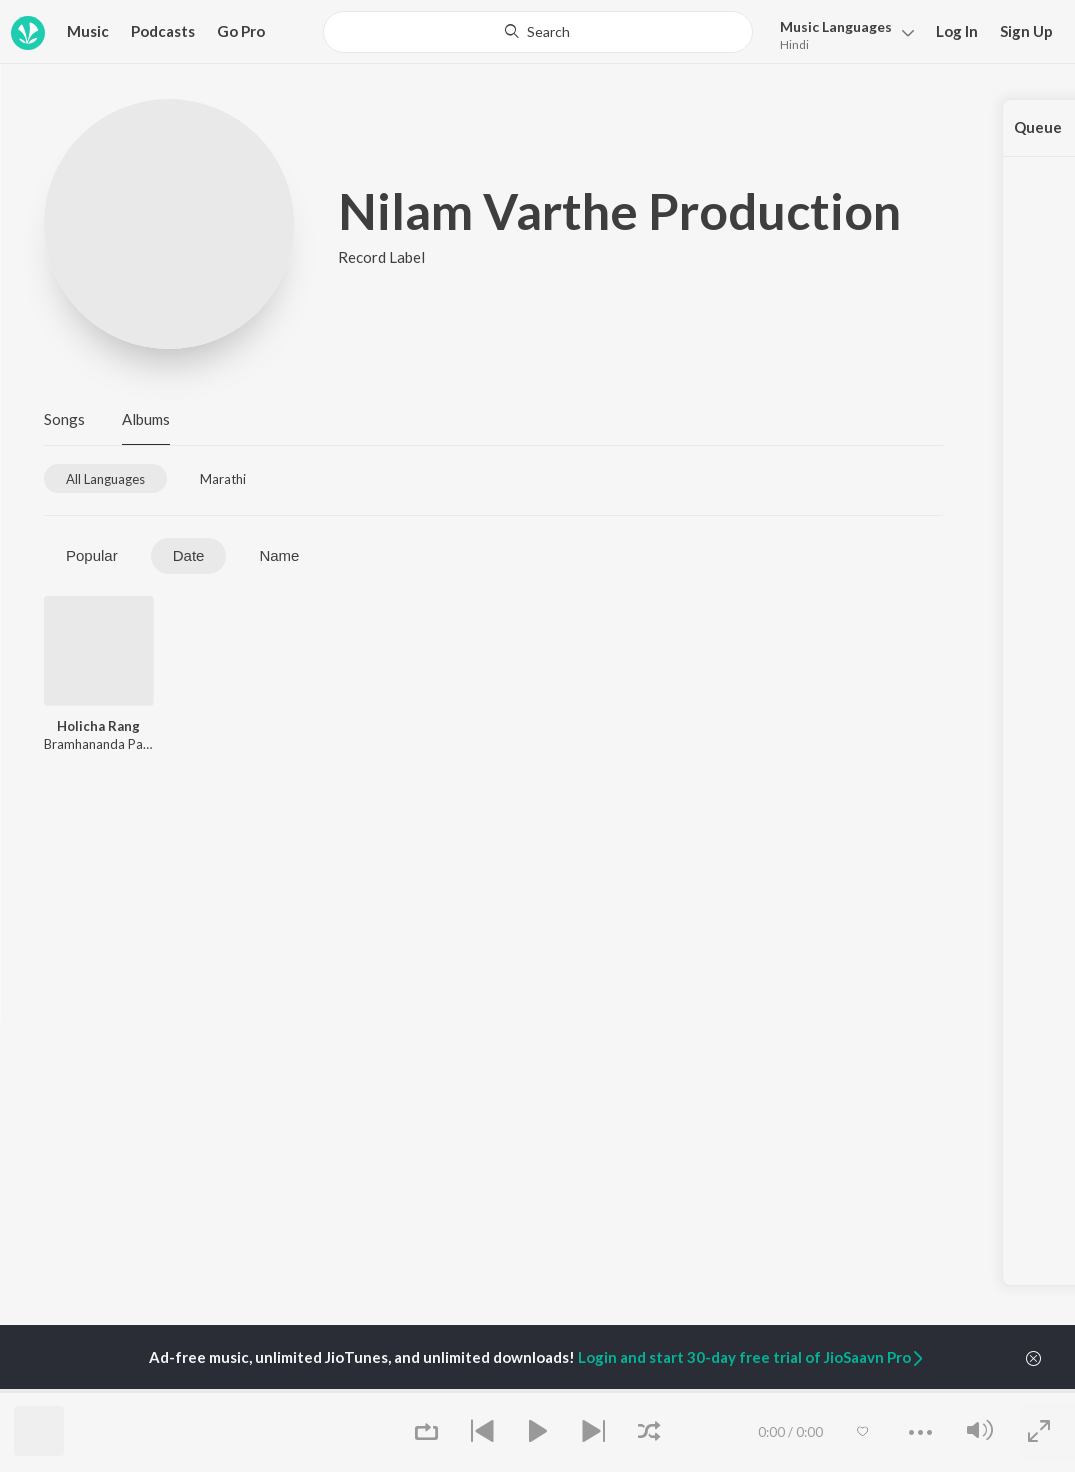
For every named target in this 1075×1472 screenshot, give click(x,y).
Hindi (794, 44)
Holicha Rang (98, 726)
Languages (836, 26)
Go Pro (241, 31)
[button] (841, 33)
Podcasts (163, 31)
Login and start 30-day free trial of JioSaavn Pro (752, 1357)
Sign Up (1026, 31)
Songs (64, 419)
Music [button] (88, 31)
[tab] (105, 478)
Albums (146, 419)
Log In (957, 31)
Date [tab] (189, 555)
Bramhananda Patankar (112, 744)
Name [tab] (279, 555)
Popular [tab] (92, 555)
